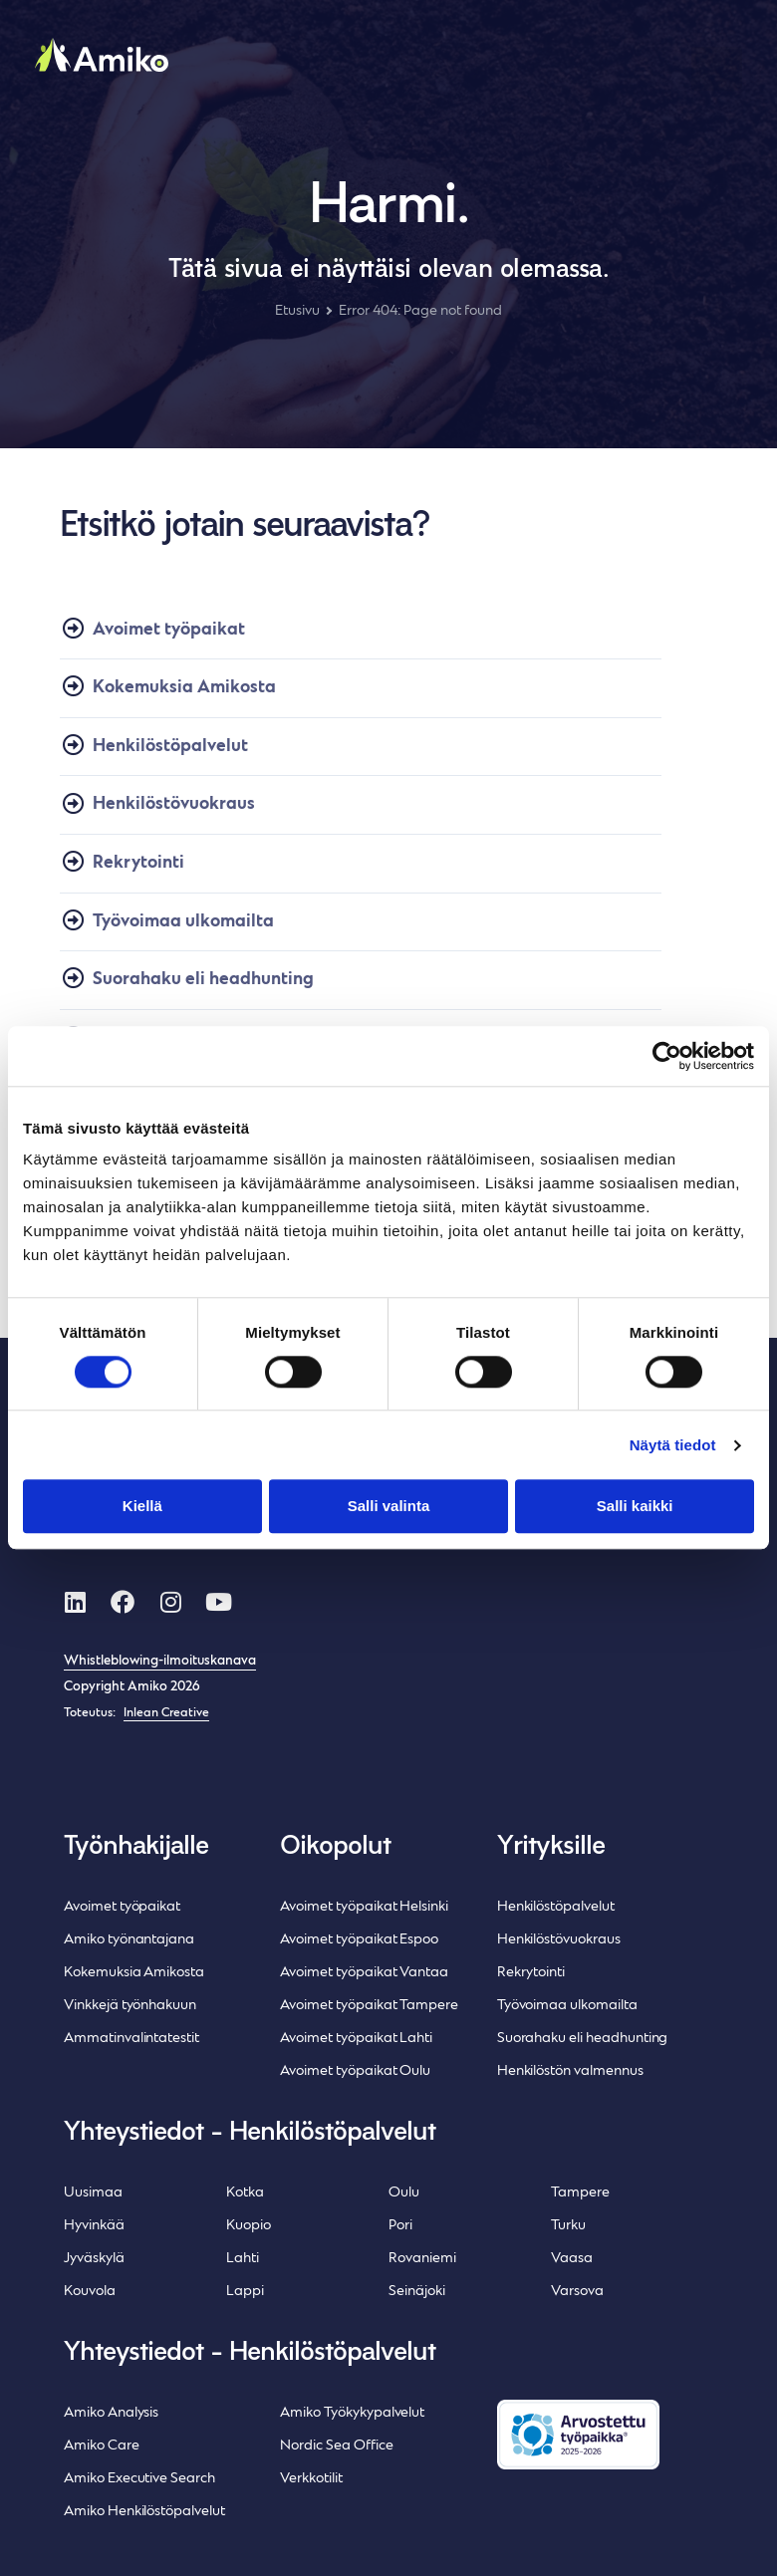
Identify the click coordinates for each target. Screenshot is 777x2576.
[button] (716, 69)
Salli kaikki (635, 1506)
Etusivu (297, 311)
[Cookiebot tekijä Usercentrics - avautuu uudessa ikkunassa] (667, 1056)
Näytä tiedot (673, 1444)
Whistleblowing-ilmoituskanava (160, 1662)
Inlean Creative (166, 1713)
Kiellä (142, 1506)
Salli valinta (388, 1506)
